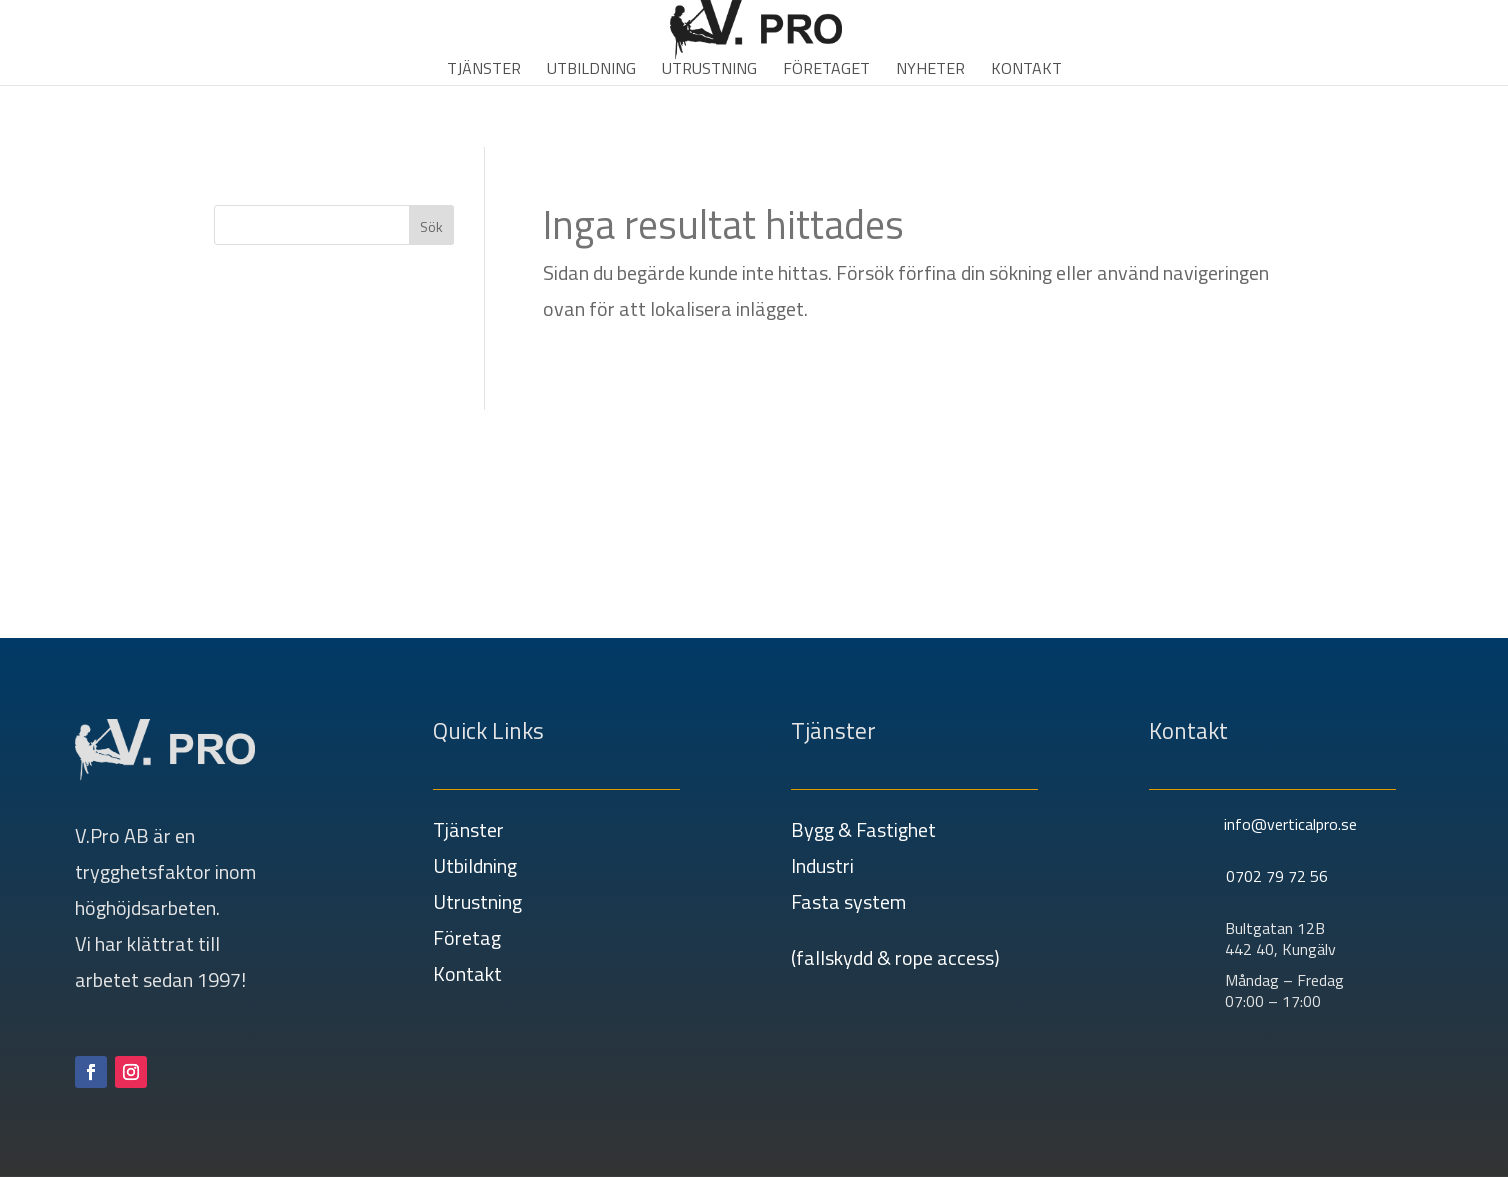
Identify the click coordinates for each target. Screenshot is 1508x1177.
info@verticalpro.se (1290, 824)
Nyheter (930, 70)
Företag (467, 937)
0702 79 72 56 (1277, 876)
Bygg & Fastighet (863, 829)
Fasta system (848, 901)
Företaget (826, 70)
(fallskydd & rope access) (895, 957)
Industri (822, 865)
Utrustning (709, 70)
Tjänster (484, 70)
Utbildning (591, 70)
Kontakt (1026, 70)
